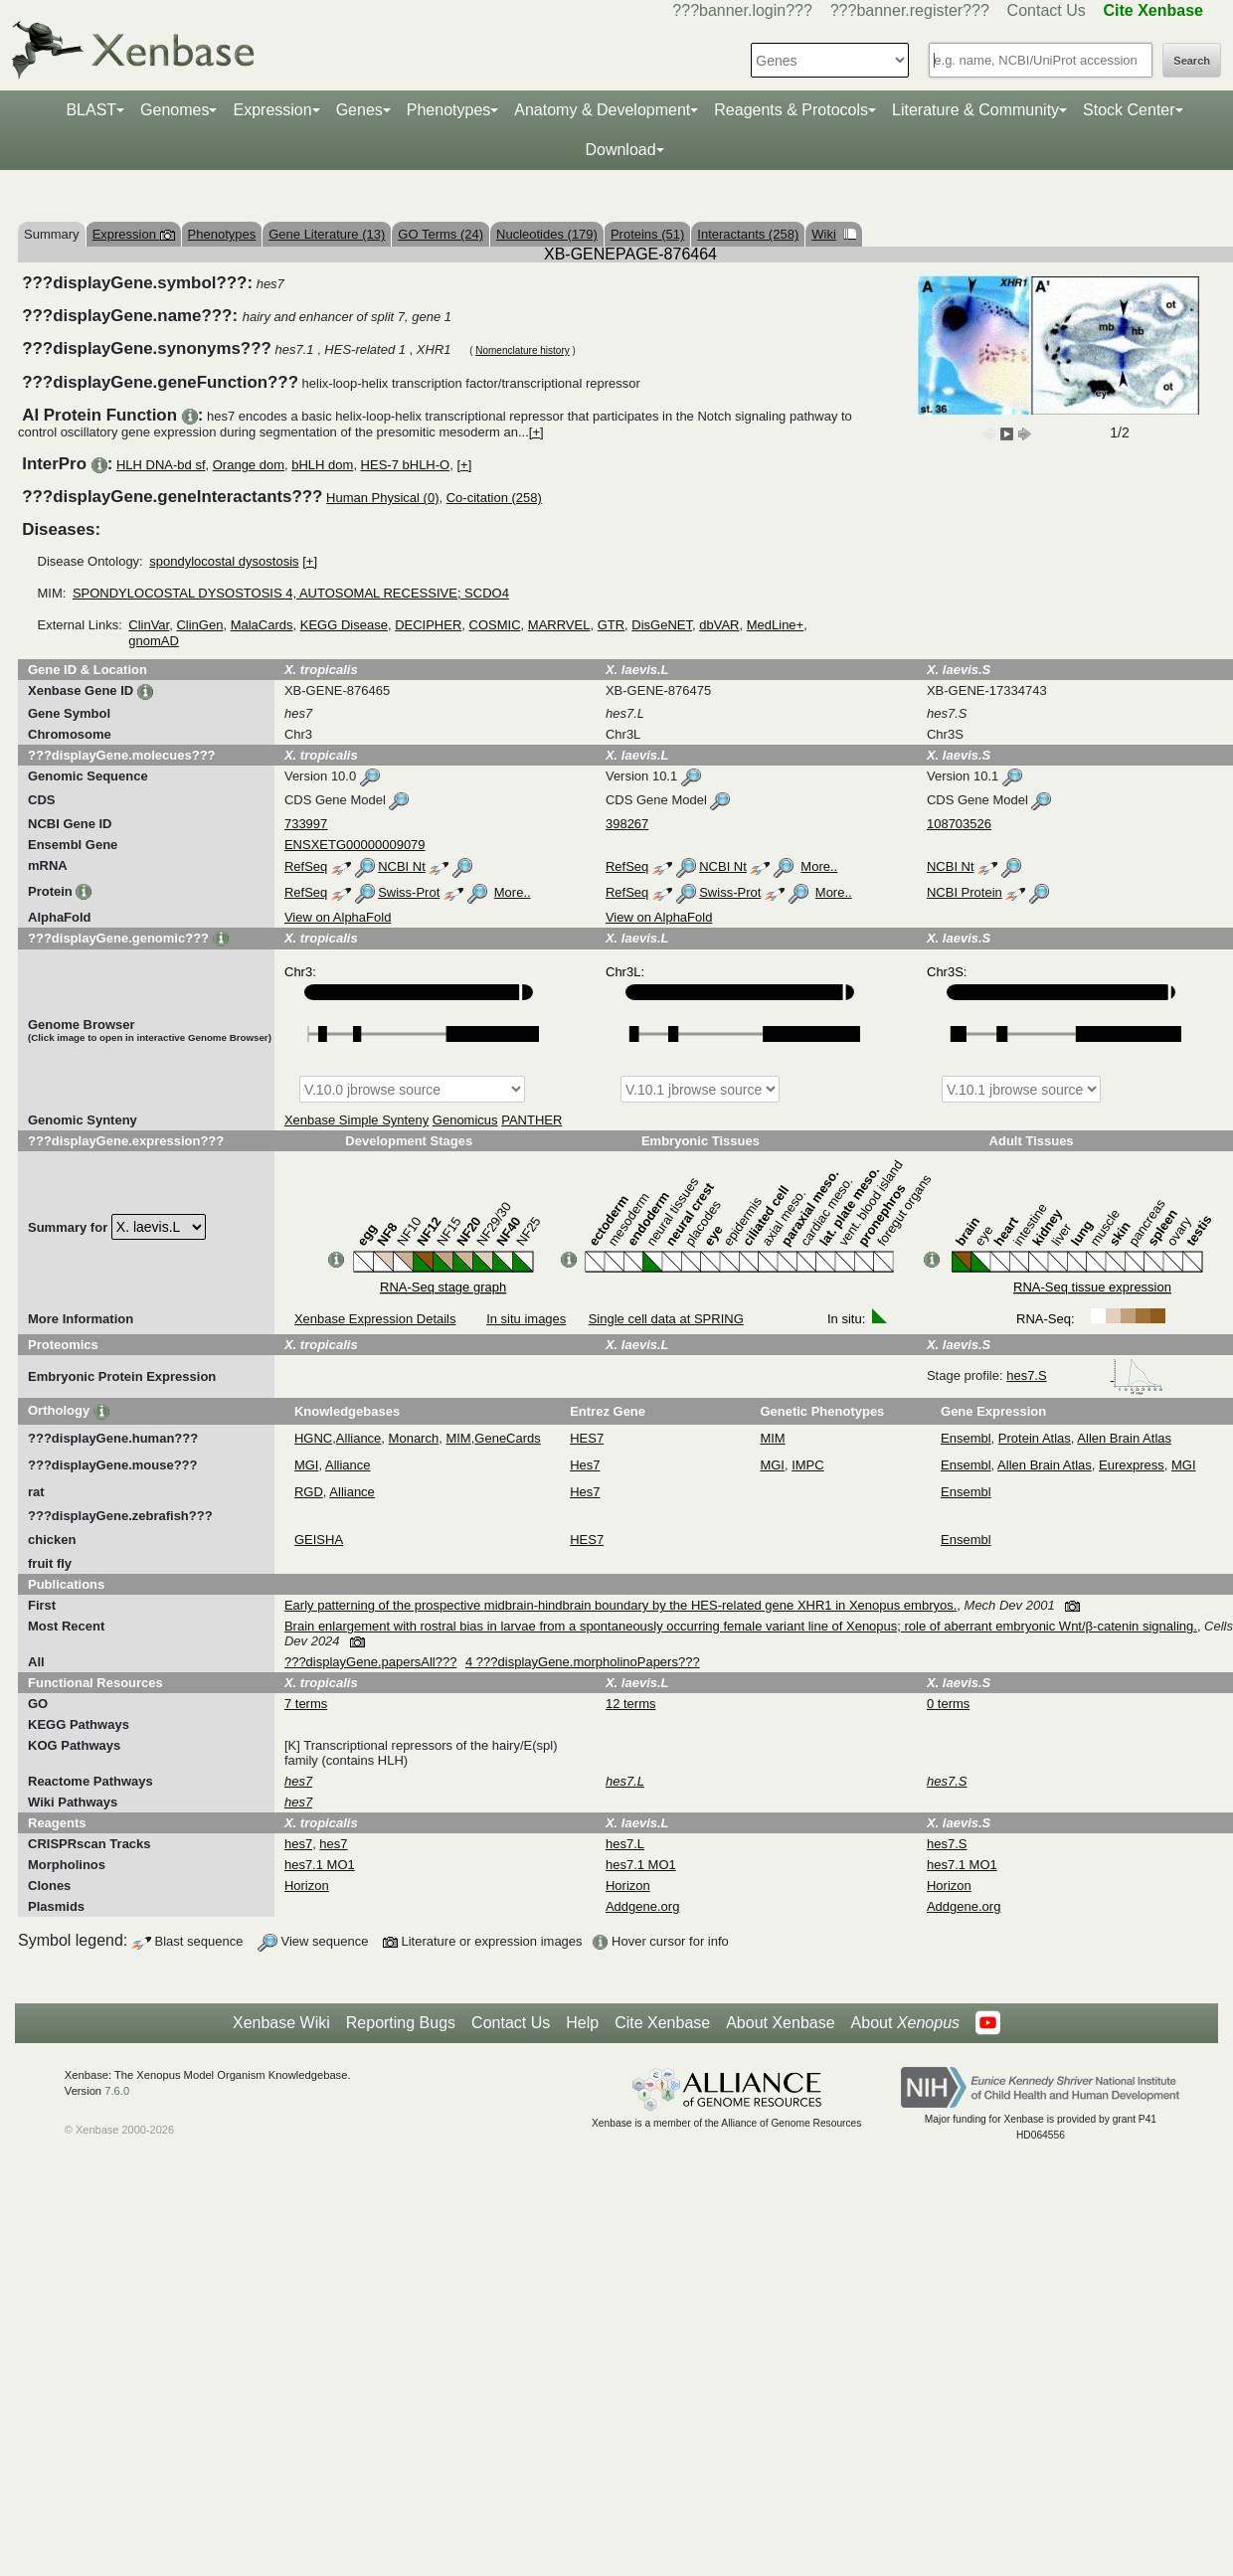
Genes (359, 109)
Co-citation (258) (494, 497)
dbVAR (719, 624)
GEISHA (318, 1539)
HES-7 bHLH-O (405, 464)
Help (582, 2022)
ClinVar (148, 624)
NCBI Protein (964, 892)
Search (1191, 61)
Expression (272, 109)
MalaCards (262, 624)
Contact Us (1046, 10)
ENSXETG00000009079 (355, 844)
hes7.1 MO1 (319, 1864)
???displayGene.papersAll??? (370, 1661)
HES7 (587, 1438)
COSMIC (495, 624)
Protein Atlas (1034, 1438)
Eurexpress (1131, 1465)
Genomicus (465, 1120)
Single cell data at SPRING (666, 1318)
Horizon (306, 1885)
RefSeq (305, 866)
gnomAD (153, 640)
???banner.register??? (909, 10)
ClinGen (199, 624)
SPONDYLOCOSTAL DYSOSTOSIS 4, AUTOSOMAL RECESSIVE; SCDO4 (291, 593)
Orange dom (248, 464)
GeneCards (507, 1438)
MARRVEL (559, 624)
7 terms (305, 1703)
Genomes (174, 109)
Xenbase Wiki (281, 2022)
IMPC (808, 1465)
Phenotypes (449, 109)
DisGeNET (661, 624)
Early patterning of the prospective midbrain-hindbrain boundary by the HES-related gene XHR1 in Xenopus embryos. (620, 1605)
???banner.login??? (742, 10)
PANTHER (531, 1120)
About (905, 2023)
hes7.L (625, 1843)
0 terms (948, 1703)
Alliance (359, 1438)
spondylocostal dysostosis (223, 561)
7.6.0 (116, 2091)
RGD (308, 1491)
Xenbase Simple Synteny (356, 1120)
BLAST (91, 109)
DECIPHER (428, 624)
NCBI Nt (402, 866)
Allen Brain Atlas (1124, 1438)
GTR (611, 624)
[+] (536, 432)
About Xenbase (780, 2022)
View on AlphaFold (337, 917)
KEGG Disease (344, 624)
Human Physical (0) (382, 497)
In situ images (526, 1318)
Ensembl (966, 1438)
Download (620, 149)
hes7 (298, 1843)
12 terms (631, 1703)
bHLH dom (322, 464)
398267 (627, 823)
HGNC (313, 1438)
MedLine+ (775, 624)
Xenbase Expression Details (375, 1318)
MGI (306, 1465)
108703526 (959, 823)
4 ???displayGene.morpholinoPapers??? (582, 1661)
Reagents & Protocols (791, 109)
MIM (457, 1438)
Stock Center (1128, 109)
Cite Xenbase (662, 2022)
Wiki (833, 234)
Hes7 (585, 1465)
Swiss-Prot (409, 892)
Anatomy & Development (602, 109)
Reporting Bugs (400, 2022)
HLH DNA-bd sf (161, 464)
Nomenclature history (522, 350)
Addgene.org (642, 1906)
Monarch (414, 1438)
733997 (305, 823)
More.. (818, 866)
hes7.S (1084, 1375)
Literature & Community (975, 109)
